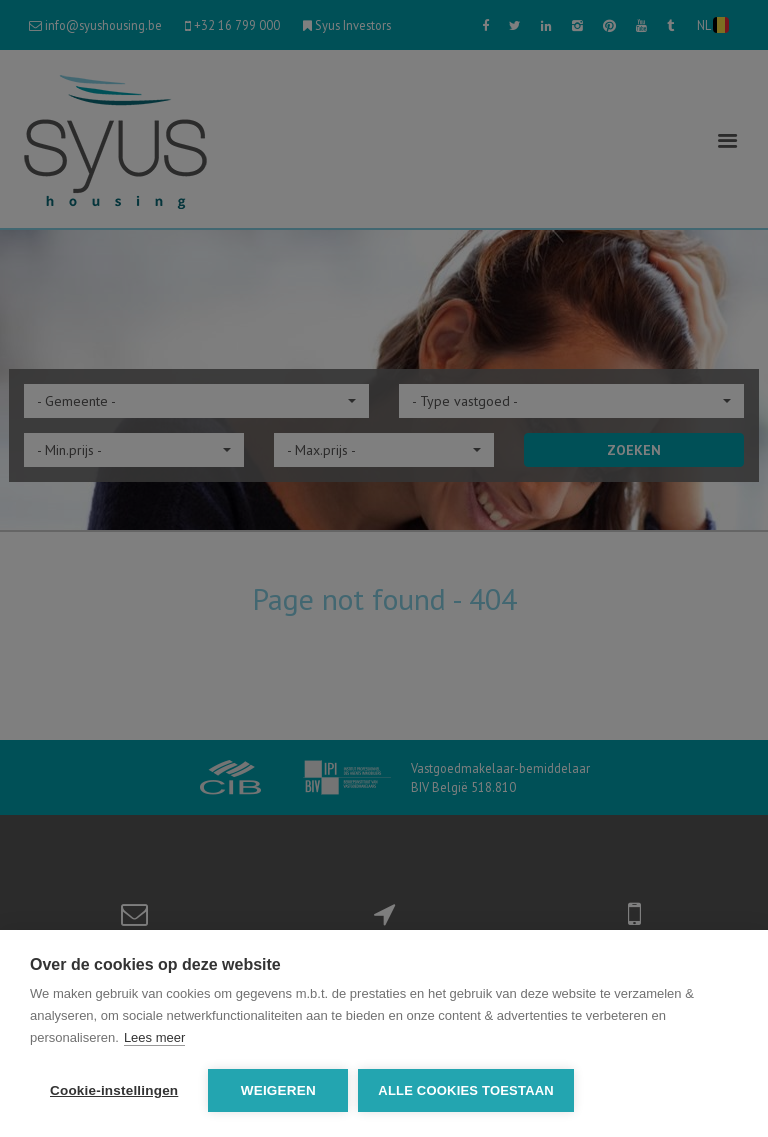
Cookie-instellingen (114, 1090)
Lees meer (154, 1037)
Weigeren (278, 1090)
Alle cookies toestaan (466, 1090)
